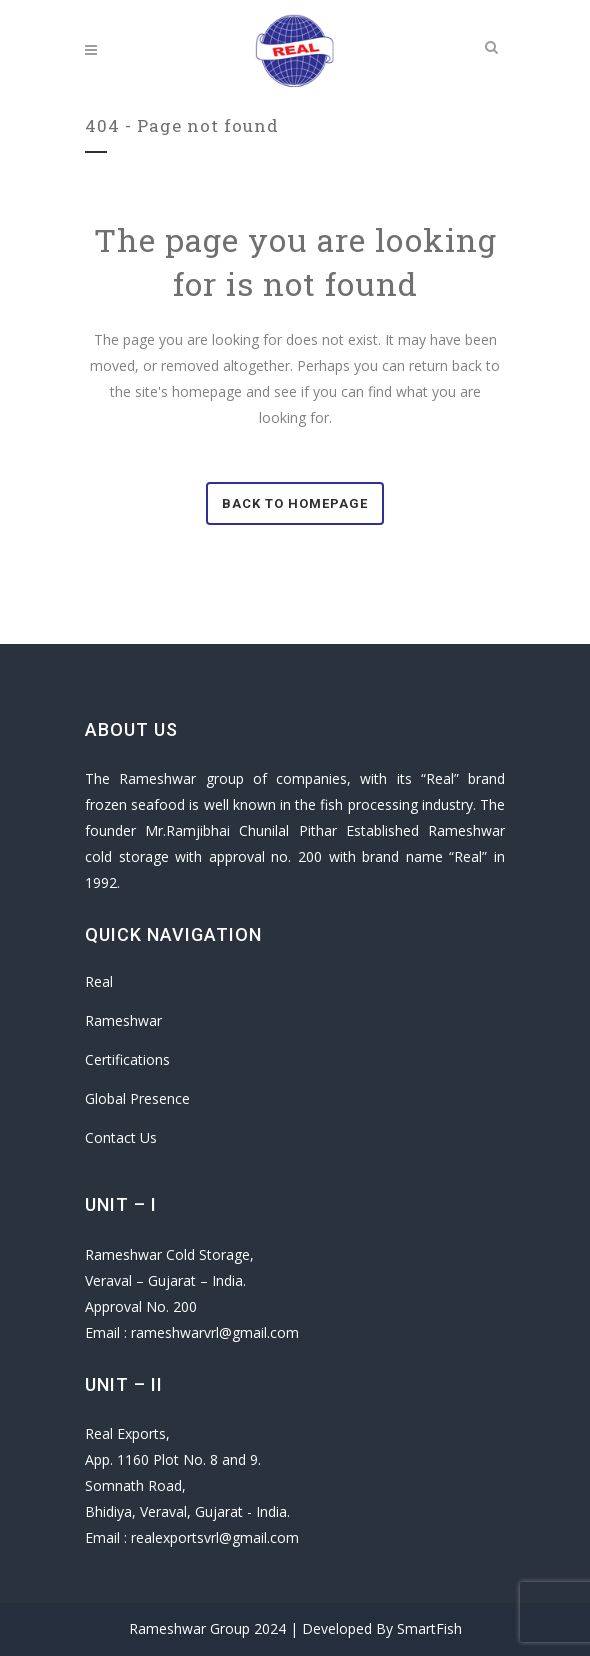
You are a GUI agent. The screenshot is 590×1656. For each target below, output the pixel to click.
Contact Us (121, 1137)
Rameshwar (123, 1020)
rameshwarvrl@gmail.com (215, 1332)
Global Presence (137, 1098)
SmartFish (429, 1628)
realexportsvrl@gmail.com (215, 1537)
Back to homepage (295, 503)
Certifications (127, 1059)
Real (99, 981)
